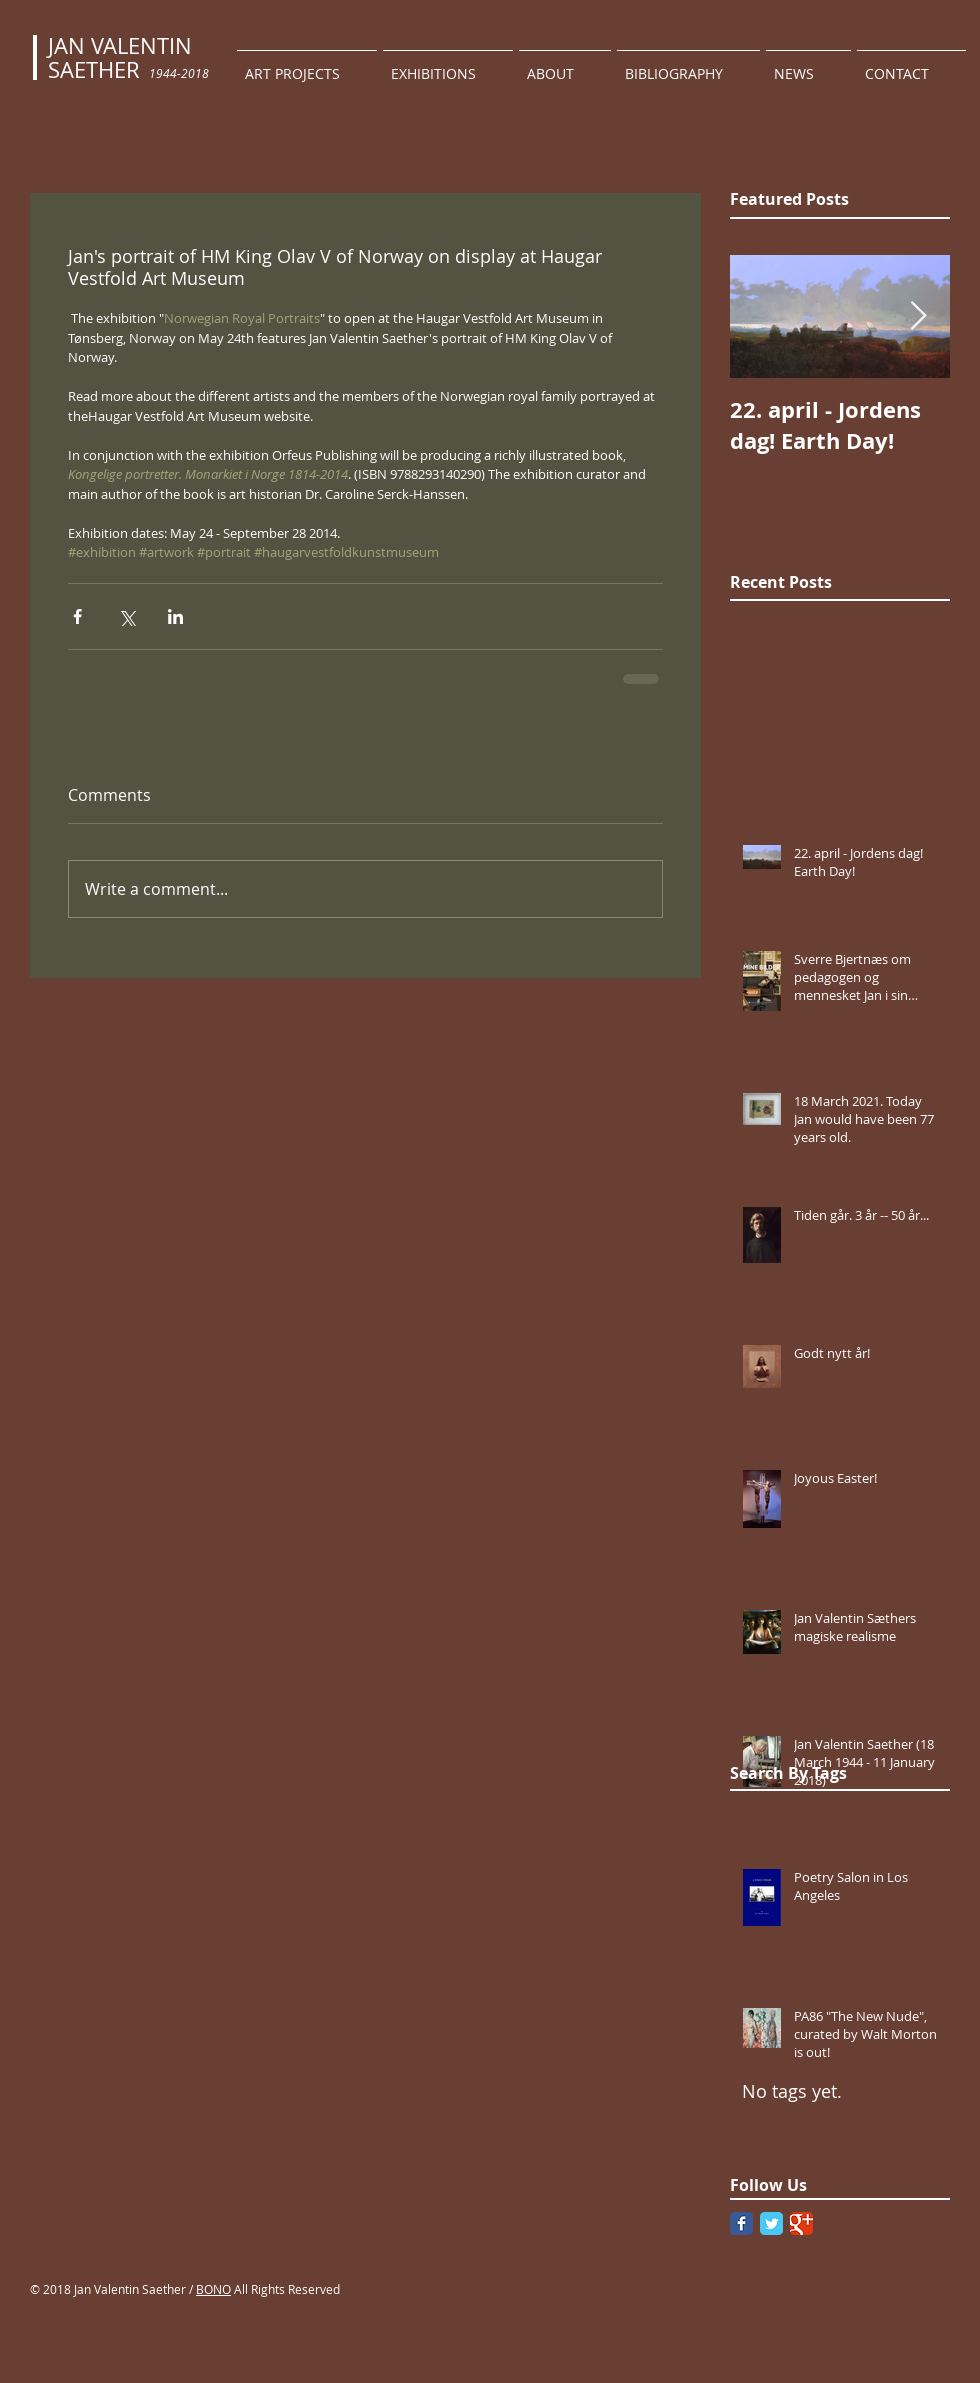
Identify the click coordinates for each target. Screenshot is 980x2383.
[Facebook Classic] (741, 2223)
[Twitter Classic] (771, 2223)
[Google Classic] (801, 2223)
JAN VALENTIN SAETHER (120, 57)
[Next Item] (918, 316)
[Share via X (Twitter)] (126, 616)
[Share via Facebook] (77, 616)
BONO (213, 2289)
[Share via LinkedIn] (175, 616)
